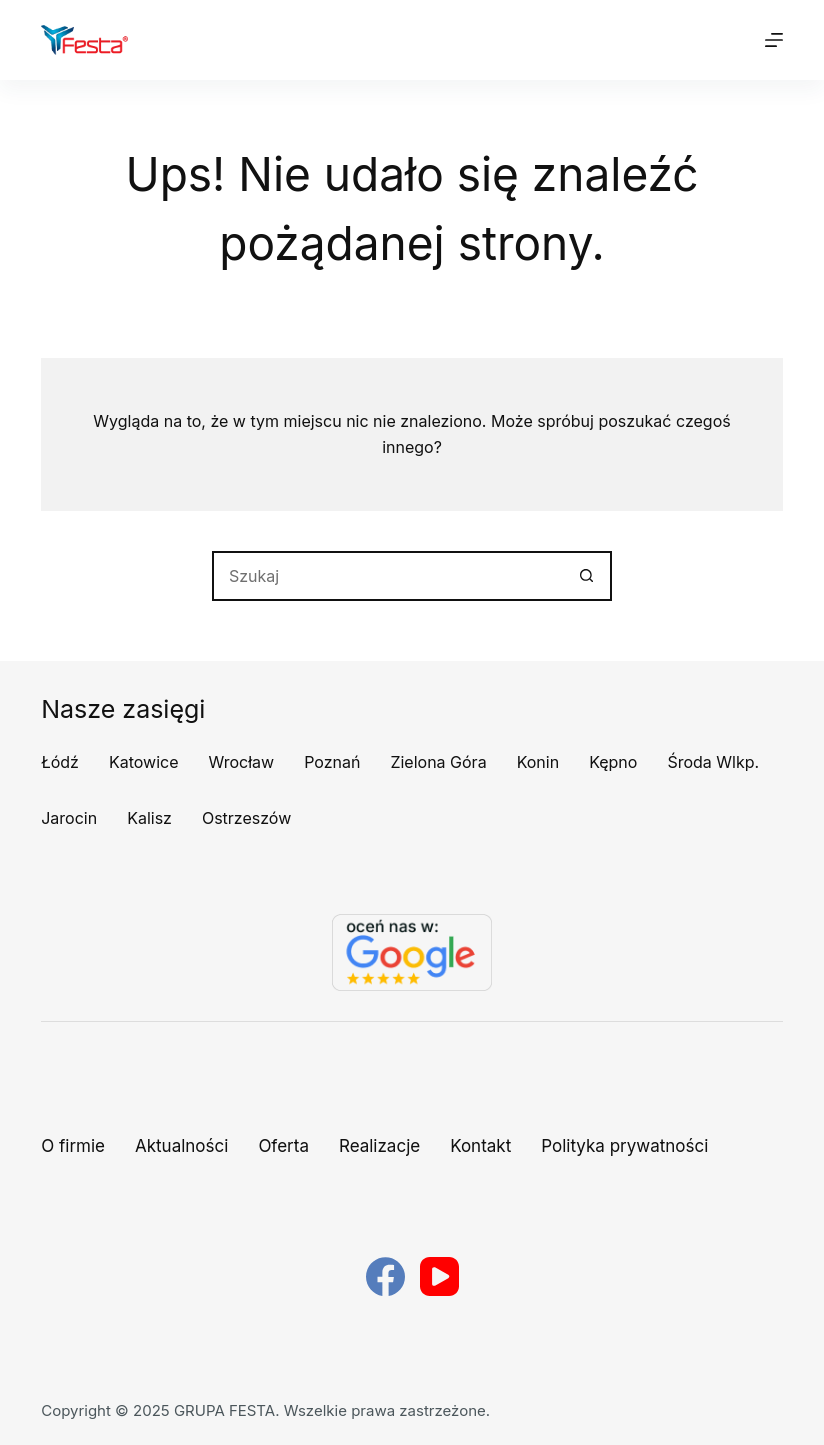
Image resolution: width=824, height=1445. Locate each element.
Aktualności (181, 1146)
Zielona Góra (438, 762)
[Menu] (774, 40)
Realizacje (379, 1146)
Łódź (60, 762)
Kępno (613, 762)
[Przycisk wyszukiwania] (587, 576)
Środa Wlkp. (713, 762)
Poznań (332, 762)
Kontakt (480, 1146)
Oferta (283, 1146)
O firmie (73, 1146)
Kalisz (149, 818)
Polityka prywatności (624, 1146)
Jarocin (69, 818)
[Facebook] (385, 1276)
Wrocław (242, 762)
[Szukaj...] (387, 576)
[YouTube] (439, 1276)
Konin (538, 762)
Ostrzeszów (246, 818)
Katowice (144, 762)
